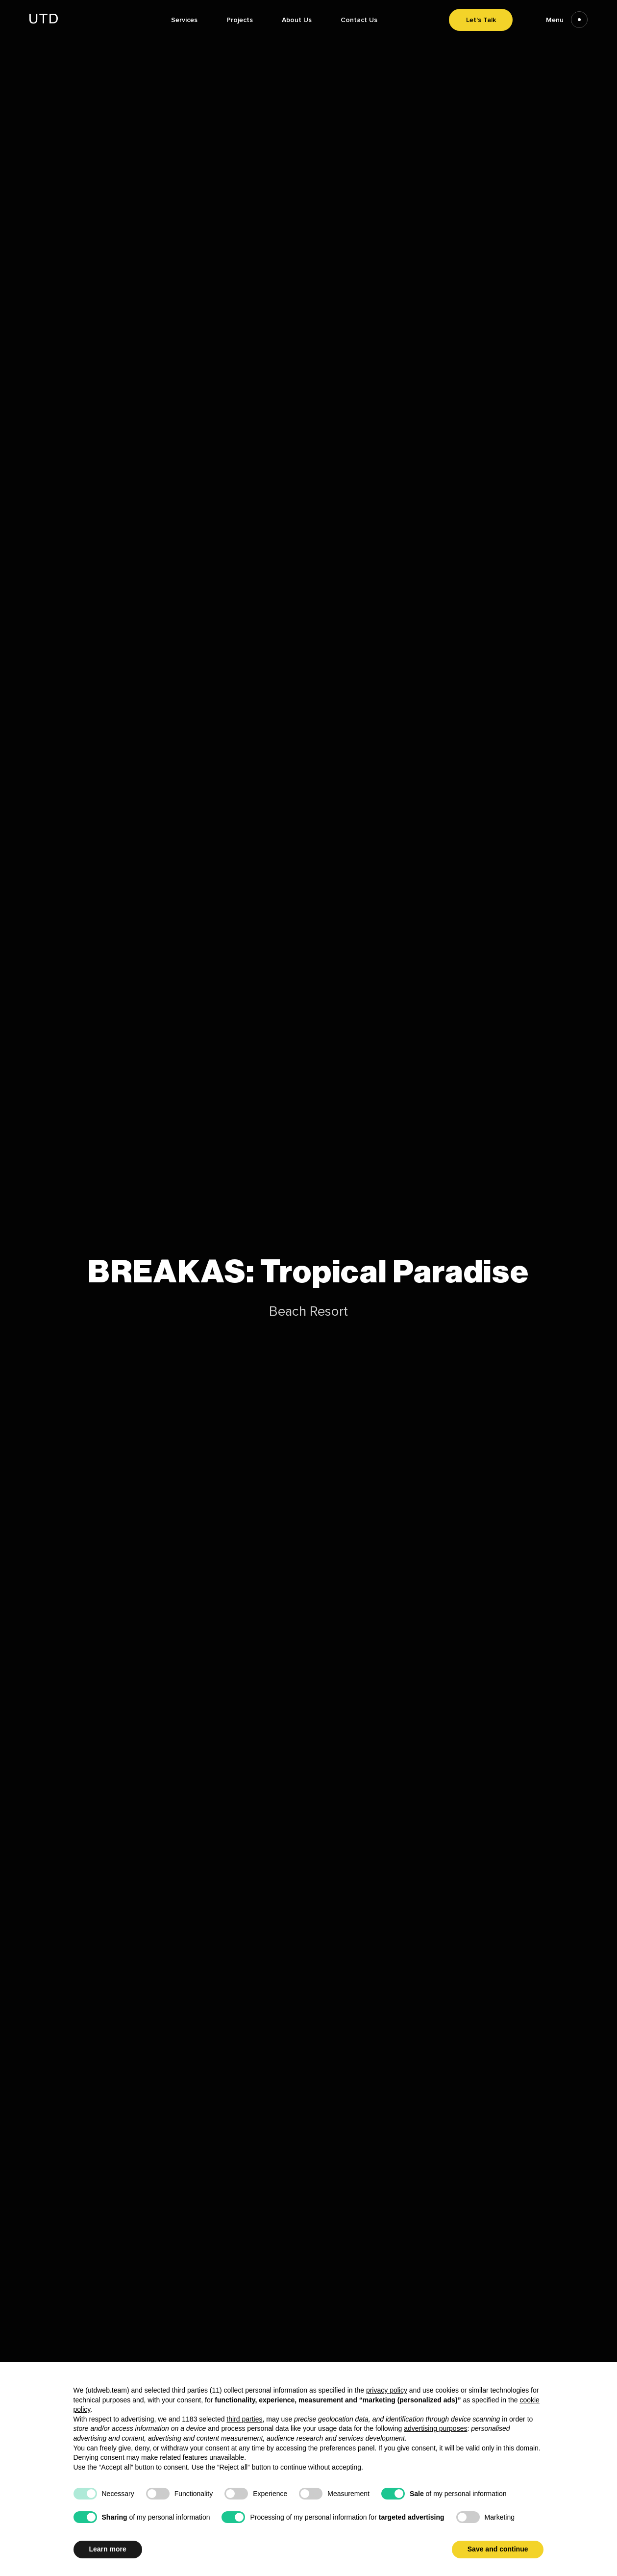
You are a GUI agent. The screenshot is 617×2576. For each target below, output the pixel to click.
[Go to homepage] (43, 21)
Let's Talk (481, 20)
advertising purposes (435, 2428)
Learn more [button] (107, 2549)
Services (184, 20)
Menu (567, 20)
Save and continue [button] (498, 2549)
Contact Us (359, 20)
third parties (244, 2419)
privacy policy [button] (386, 2390)
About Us (297, 20)
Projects (239, 20)
